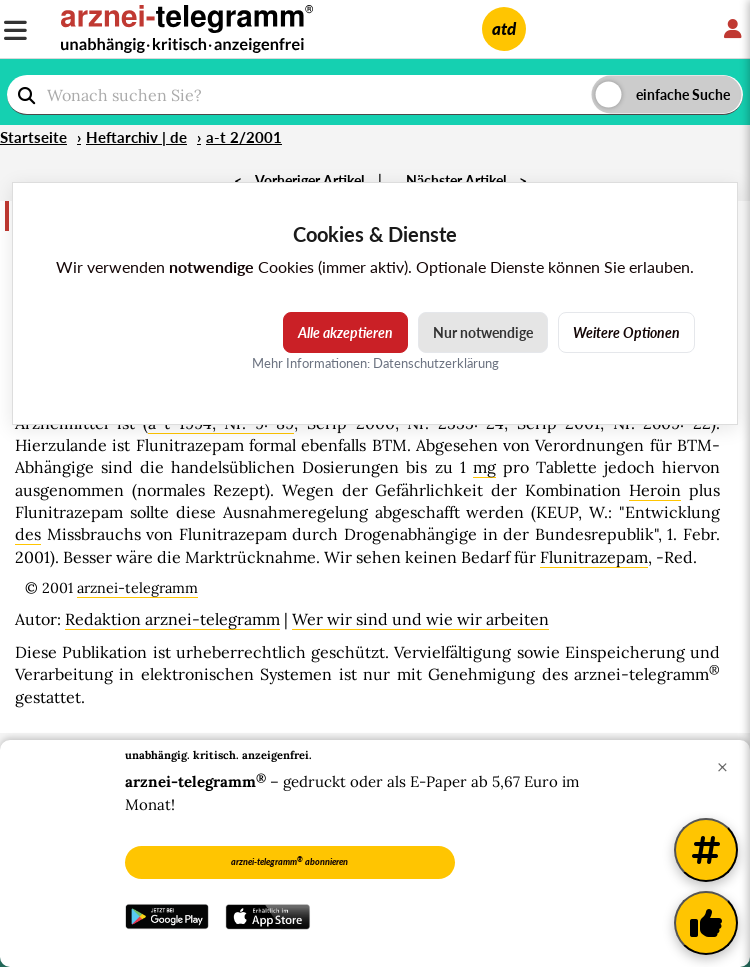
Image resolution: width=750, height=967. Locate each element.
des (28, 534)
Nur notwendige (483, 332)
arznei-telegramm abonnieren (289, 861)
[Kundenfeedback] (706, 923)
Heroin (655, 490)
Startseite (33, 137)
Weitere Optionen (626, 332)
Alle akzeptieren (345, 332)
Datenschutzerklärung (436, 363)
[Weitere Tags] (706, 850)
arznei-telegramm (137, 588)
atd (504, 28)
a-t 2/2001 (244, 137)
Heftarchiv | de (136, 137)
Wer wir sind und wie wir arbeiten (420, 619)
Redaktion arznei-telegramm (172, 619)
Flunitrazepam (594, 557)
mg (484, 467)
